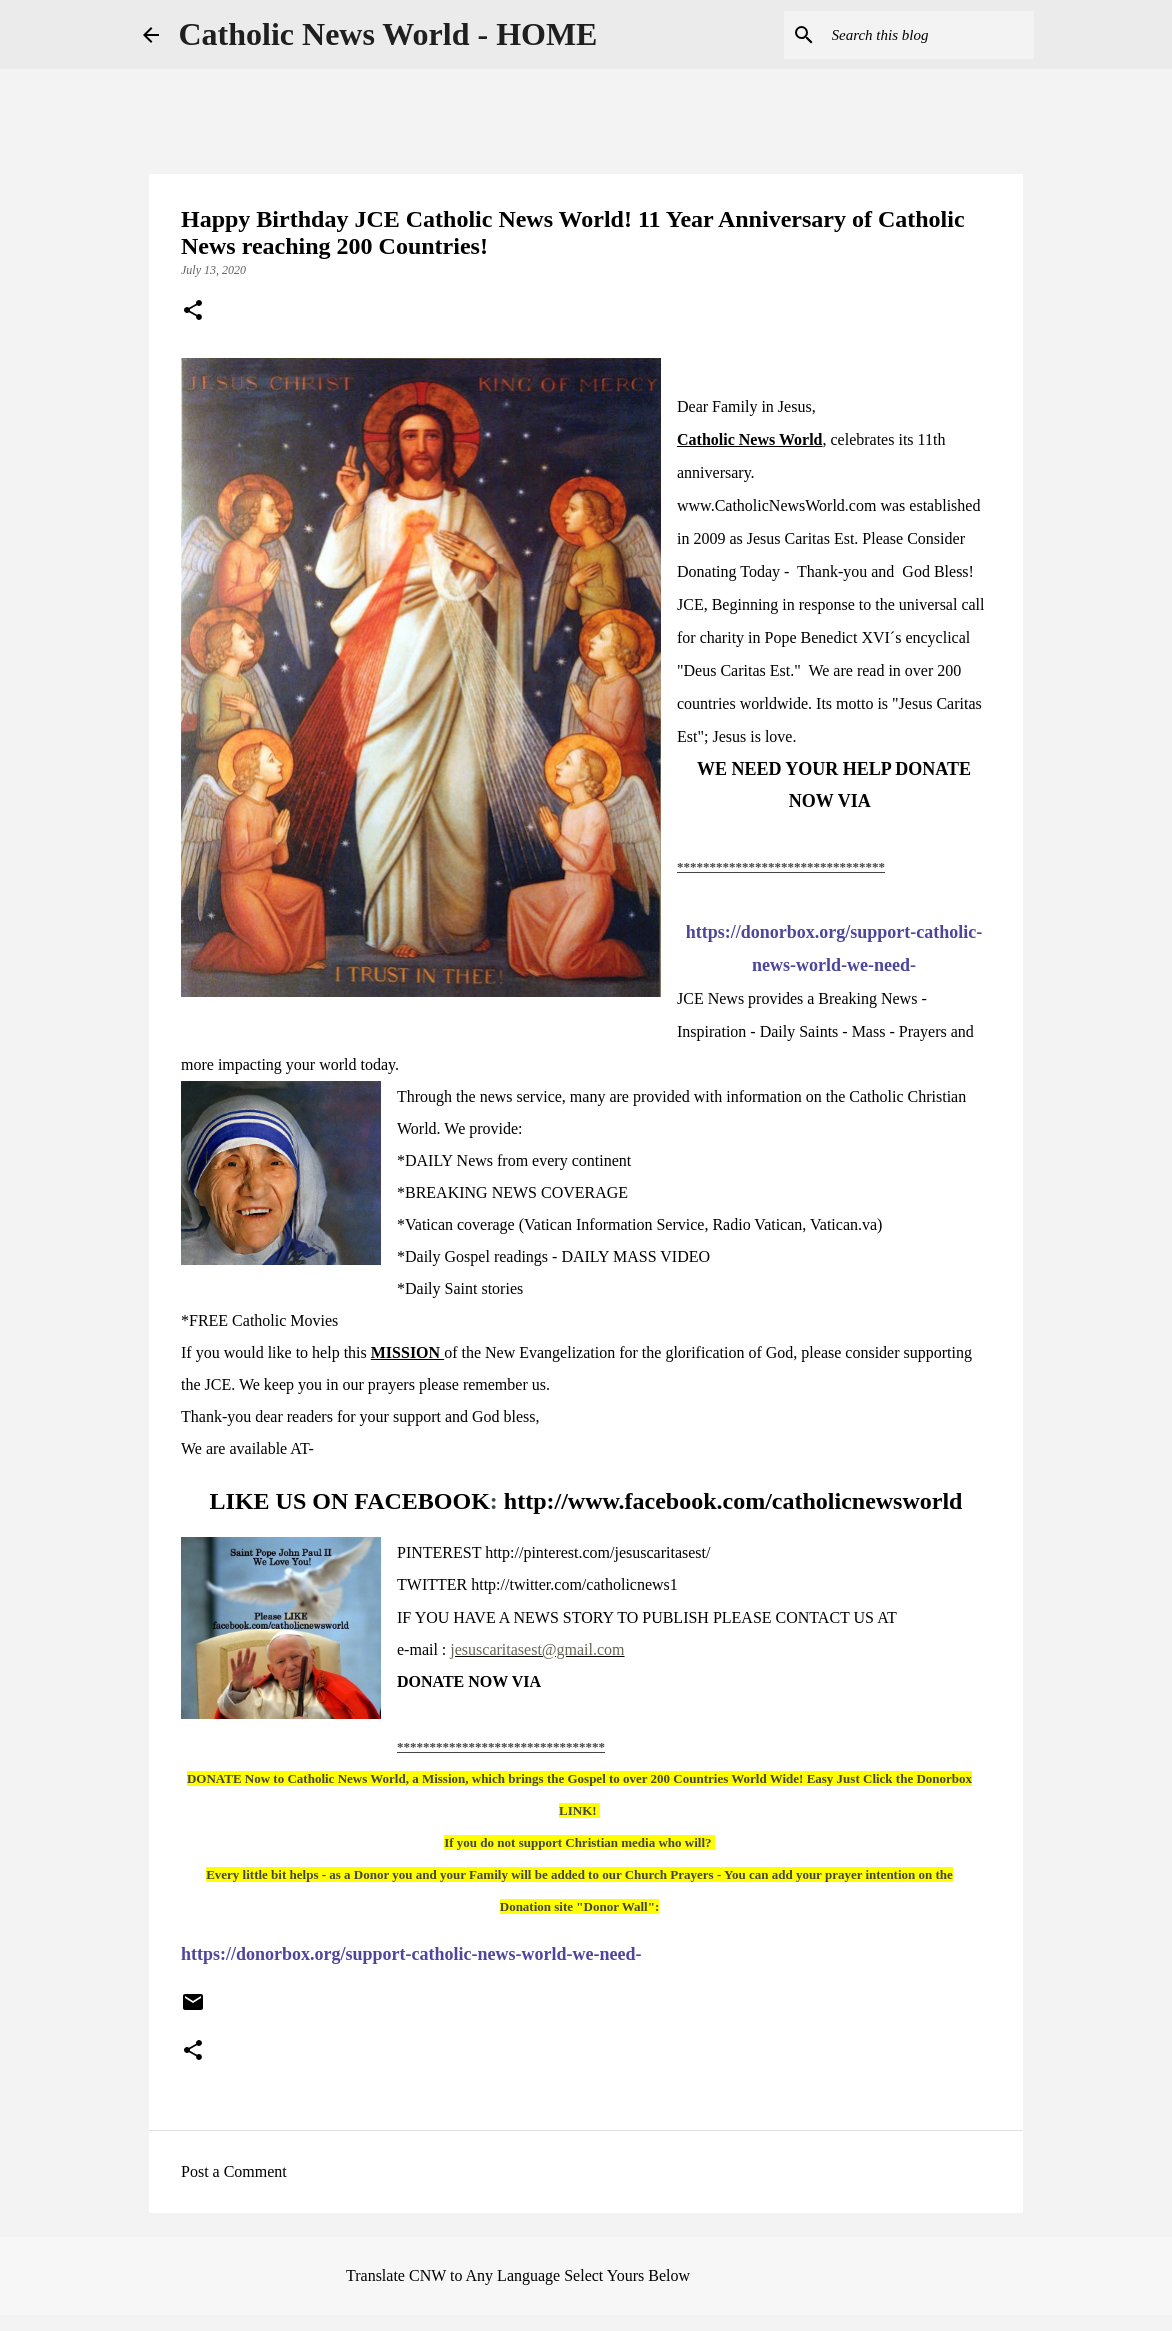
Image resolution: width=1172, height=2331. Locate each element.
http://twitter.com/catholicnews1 (574, 1584)
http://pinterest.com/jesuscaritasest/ (597, 1552)
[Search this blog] (929, 35)
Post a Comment (234, 2171)
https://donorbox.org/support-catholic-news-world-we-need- (411, 1954)
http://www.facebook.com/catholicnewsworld (733, 1501)
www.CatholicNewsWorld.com (776, 505)
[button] (193, 312)
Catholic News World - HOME (388, 34)
